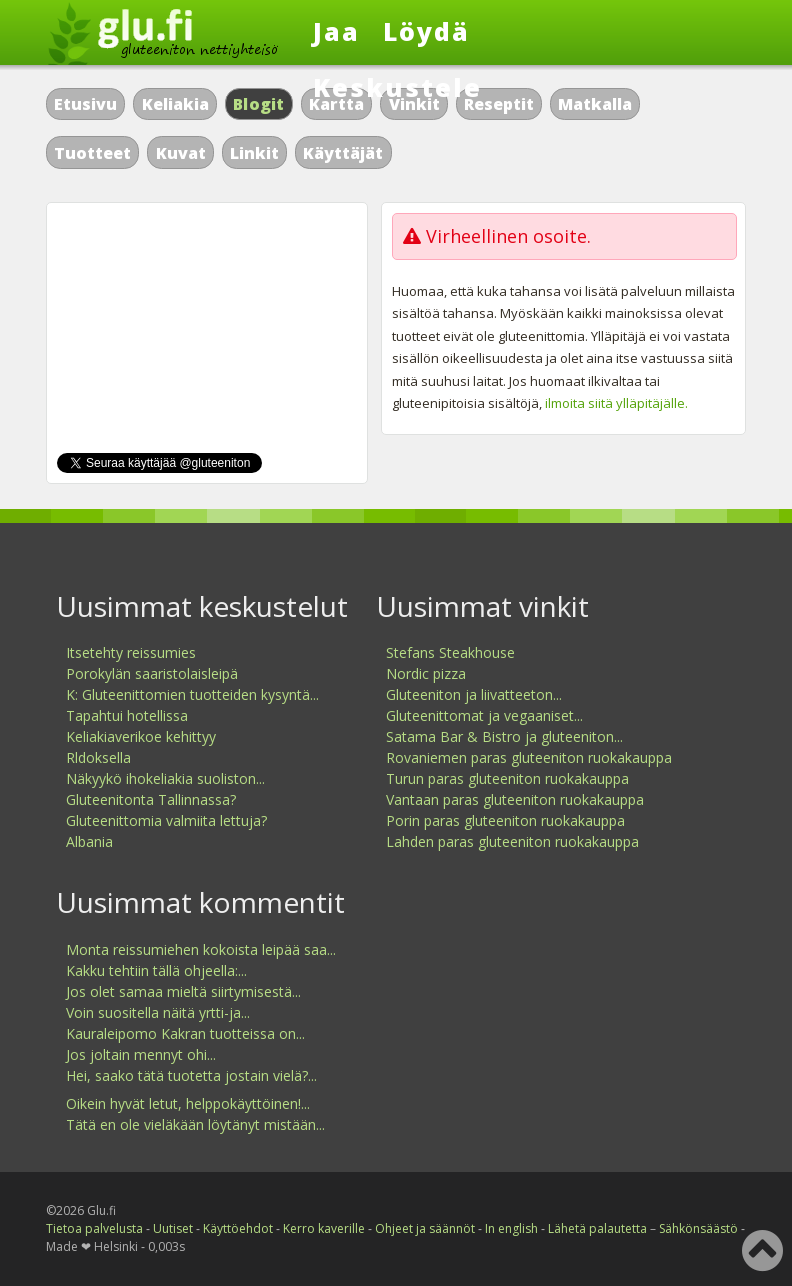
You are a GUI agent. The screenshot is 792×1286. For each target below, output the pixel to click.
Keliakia (175, 104)
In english (511, 1228)
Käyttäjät (343, 153)
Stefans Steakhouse (450, 652)
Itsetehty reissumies (131, 652)
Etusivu (85, 104)
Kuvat (181, 153)
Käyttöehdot (238, 1228)
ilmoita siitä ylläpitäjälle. (616, 403)
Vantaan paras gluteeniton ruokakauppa (515, 799)
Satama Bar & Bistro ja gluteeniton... (504, 736)
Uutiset (173, 1228)
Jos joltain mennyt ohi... (141, 1054)
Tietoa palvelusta (94, 1228)
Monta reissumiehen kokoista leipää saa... (201, 949)
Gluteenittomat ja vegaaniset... (484, 715)
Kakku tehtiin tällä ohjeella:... (156, 970)
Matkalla (595, 104)
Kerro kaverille (324, 1228)
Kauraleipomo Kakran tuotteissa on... (185, 1033)
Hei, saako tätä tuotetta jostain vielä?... (191, 1075)
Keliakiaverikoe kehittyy (141, 736)
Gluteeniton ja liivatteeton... (474, 694)
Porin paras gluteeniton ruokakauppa (505, 820)
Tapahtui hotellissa (127, 715)
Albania (89, 841)
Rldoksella (98, 757)
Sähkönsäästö (698, 1228)
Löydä (426, 31)
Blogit (259, 104)
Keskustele (397, 87)
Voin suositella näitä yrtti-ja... (158, 1012)
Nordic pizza (426, 673)
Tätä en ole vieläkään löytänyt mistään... (195, 1124)
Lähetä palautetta (597, 1228)
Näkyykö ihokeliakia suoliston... (165, 778)
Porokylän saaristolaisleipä (152, 673)
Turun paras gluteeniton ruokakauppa (507, 778)
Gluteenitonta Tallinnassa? (151, 799)
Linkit (254, 153)
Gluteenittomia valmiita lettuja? (166, 820)
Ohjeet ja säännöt (425, 1228)
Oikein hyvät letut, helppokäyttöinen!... (188, 1103)
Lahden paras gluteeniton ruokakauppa (512, 841)
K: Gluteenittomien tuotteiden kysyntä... (192, 694)
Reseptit (499, 104)
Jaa (336, 31)
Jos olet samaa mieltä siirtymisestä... (183, 991)
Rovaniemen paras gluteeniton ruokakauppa (529, 757)
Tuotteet (92, 153)
